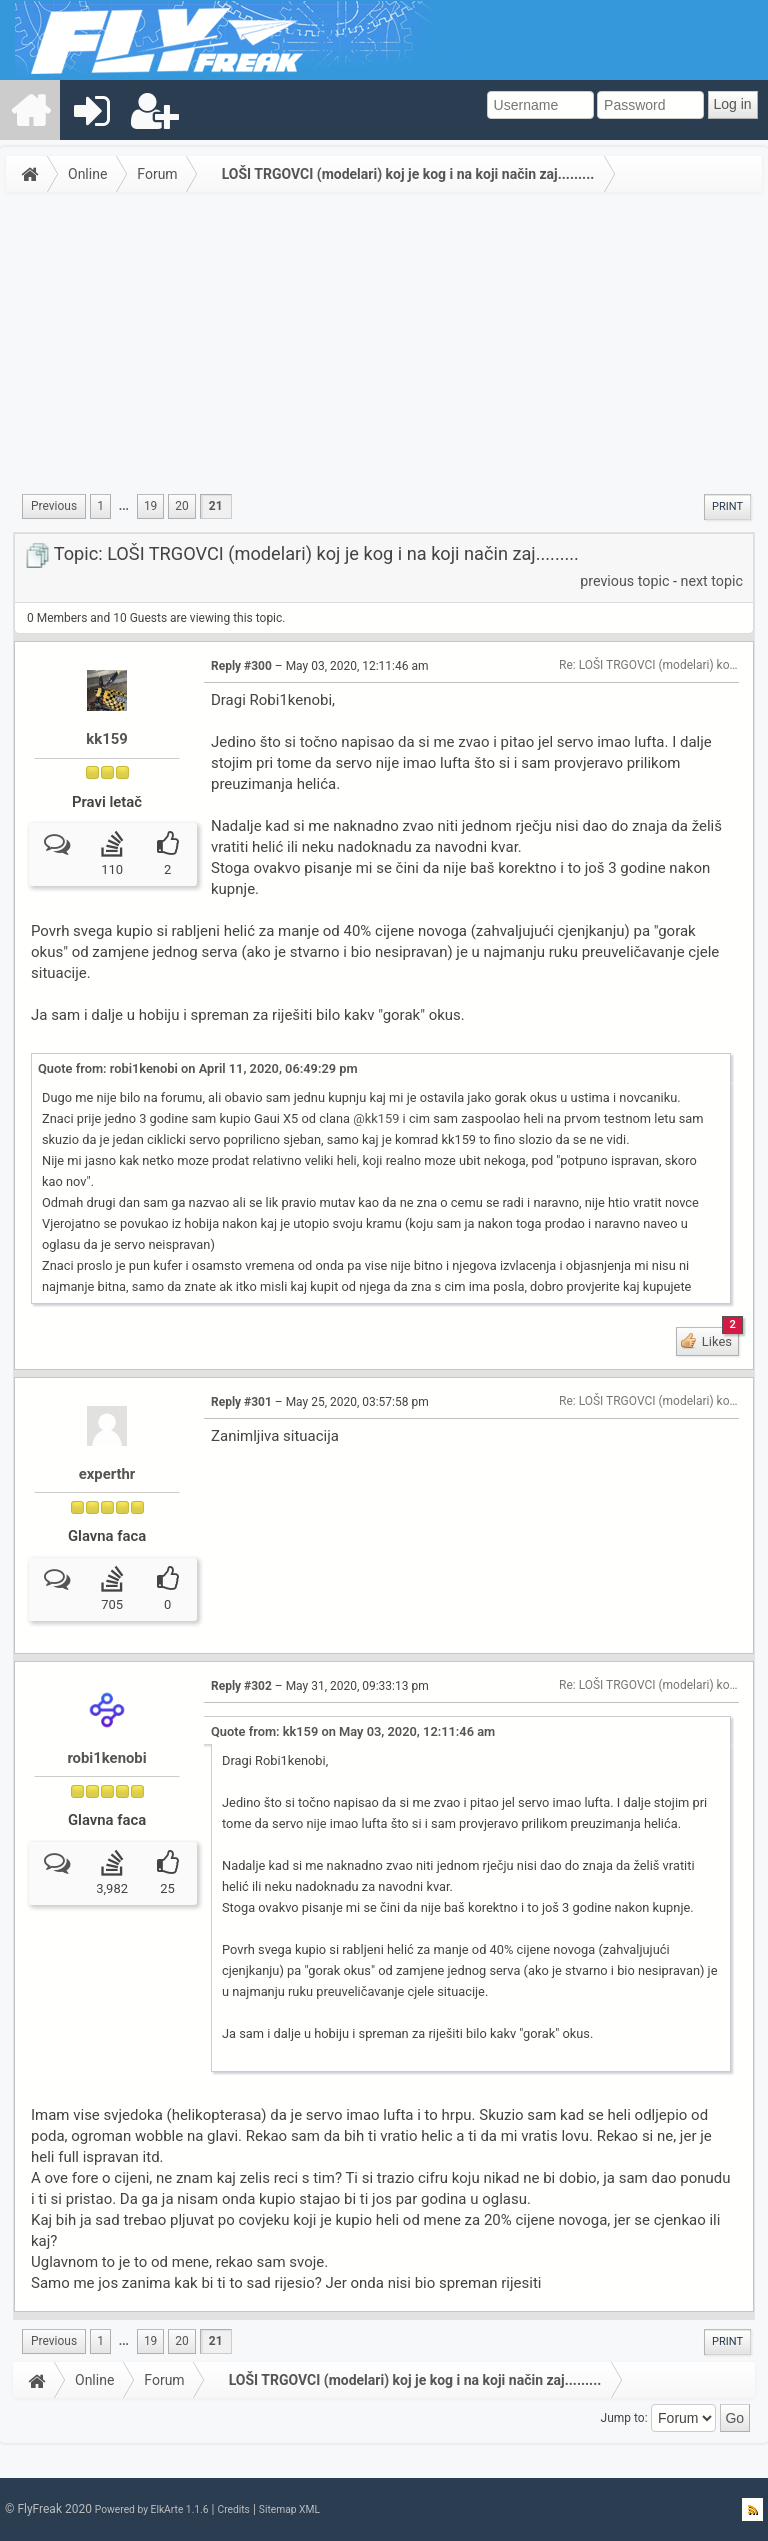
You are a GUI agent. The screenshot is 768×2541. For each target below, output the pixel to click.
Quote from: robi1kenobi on (198, 1068)
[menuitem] (31, 110)
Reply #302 (241, 1686)
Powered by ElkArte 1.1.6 (152, 2509)
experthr (107, 1474)
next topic (712, 581)
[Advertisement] (384, 349)
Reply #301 (241, 1402)
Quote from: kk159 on (353, 1731)
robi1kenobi (106, 1758)
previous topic (624, 581)
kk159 (106, 739)
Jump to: (624, 2418)
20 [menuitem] (181, 506)
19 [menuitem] (150, 506)
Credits (233, 2509)
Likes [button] (719, 1338)
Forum (157, 174)
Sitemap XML (289, 2509)
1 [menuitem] (100, 506)
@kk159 (376, 1118)
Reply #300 (241, 666)
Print (727, 506)
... (124, 506)
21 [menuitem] (216, 506)
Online (87, 174)
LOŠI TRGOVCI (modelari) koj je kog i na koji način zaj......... (408, 174)
